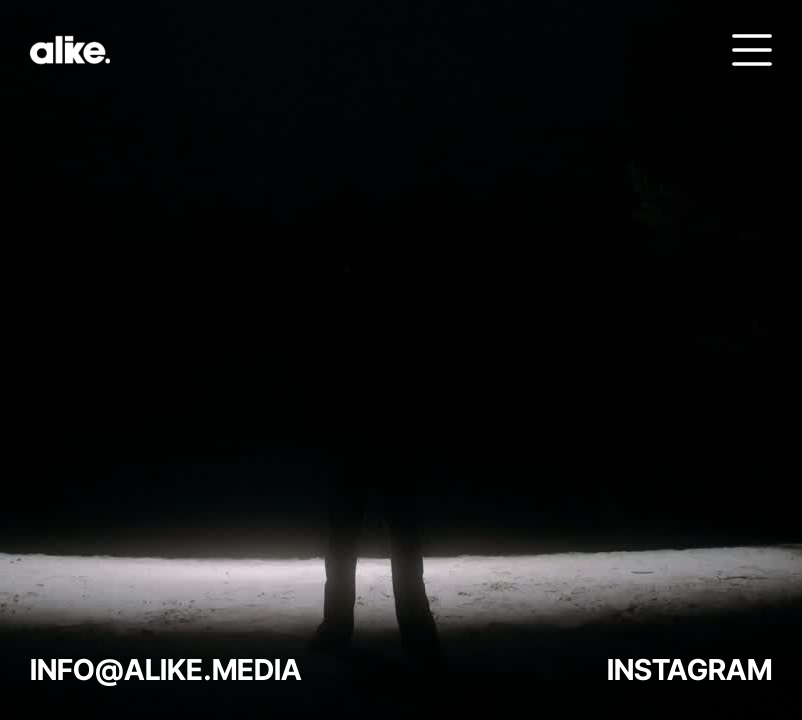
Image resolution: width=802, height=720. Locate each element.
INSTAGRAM (689, 669)
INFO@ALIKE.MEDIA (166, 669)
